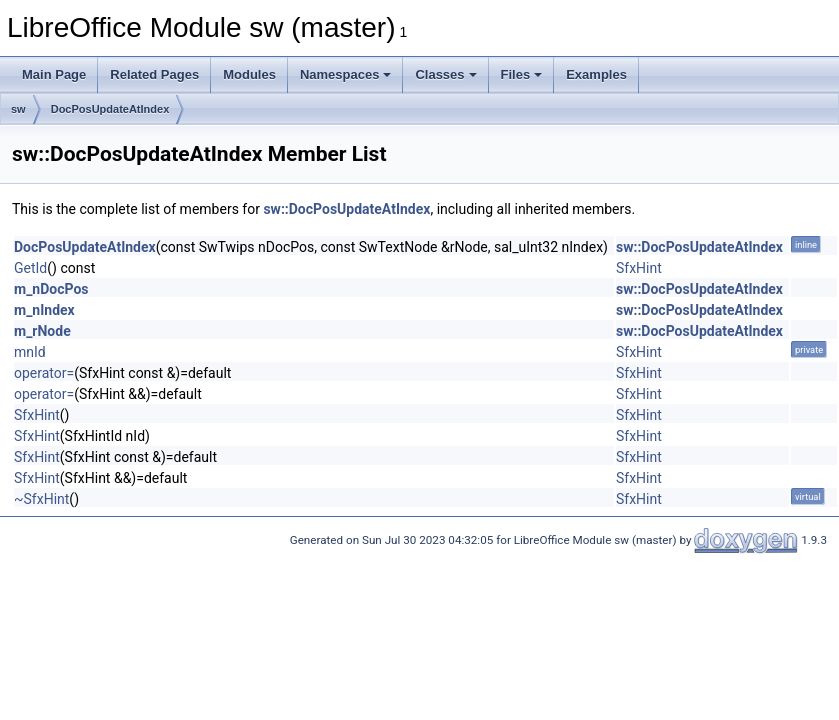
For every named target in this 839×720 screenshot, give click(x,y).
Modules (249, 74)
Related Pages (154, 74)
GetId (30, 268)
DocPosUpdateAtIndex (110, 109)
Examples (596, 74)
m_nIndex (44, 310)
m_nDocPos (51, 289)
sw (18, 109)
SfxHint (639, 268)
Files (522, 74)
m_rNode (42, 331)
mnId (30, 352)
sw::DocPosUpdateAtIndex (346, 209)
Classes (445, 74)
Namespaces (346, 74)
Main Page (54, 74)
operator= (44, 373)
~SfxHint (41, 499)
